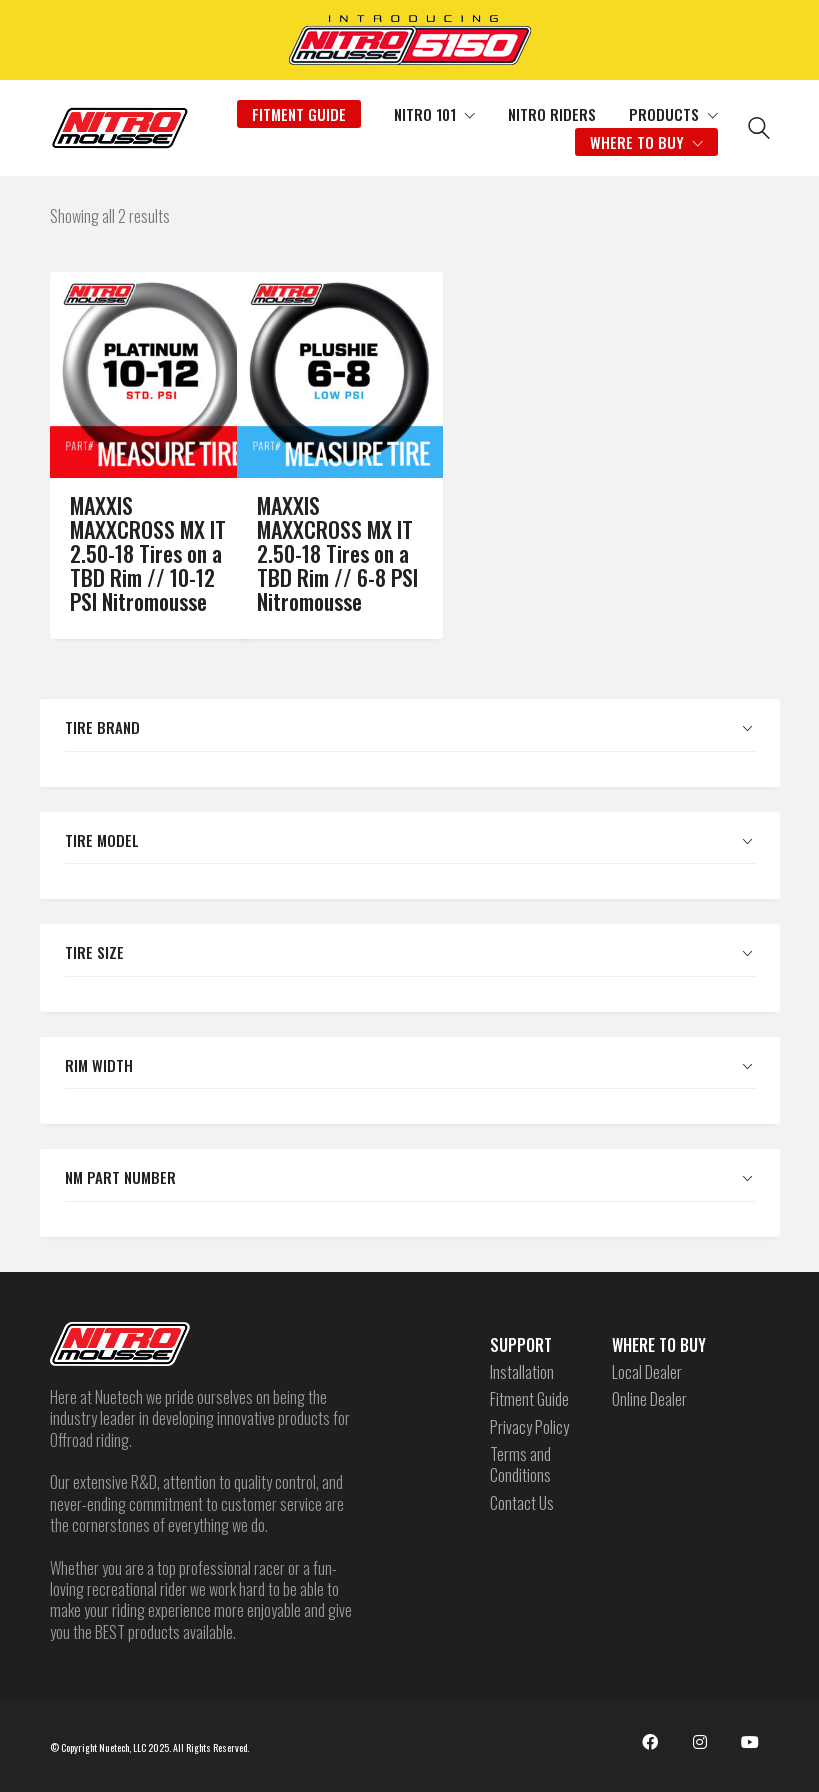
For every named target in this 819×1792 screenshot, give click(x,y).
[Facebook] (650, 1742)
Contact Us (522, 1503)
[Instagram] (700, 1742)
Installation (522, 1372)
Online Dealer (649, 1399)
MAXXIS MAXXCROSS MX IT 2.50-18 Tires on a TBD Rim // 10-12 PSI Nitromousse (127, 528)
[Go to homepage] (120, 128)
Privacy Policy (529, 1427)
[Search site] (759, 130)
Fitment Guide (529, 1399)
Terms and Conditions (520, 1465)
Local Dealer (647, 1372)
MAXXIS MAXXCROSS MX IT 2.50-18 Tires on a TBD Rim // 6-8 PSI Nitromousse (314, 528)
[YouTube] (750, 1742)
